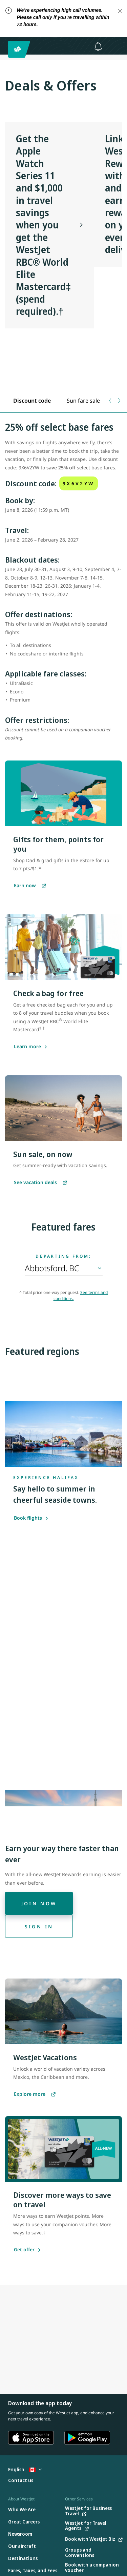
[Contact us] (20, 2480)
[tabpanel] (63, 585)
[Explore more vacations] (35, 2094)
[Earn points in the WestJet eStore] (30, 886)
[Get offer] (24, 2250)
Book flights (31, 1518)
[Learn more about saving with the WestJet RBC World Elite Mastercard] (27, 1047)
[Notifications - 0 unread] (98, 46)
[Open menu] (115, 46)
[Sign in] (39, 1926)
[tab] (32, 400)
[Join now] (39, 1903)
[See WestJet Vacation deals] (40, 1183)
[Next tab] (119, 401)
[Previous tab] (110, 401)
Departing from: (63, 1256)
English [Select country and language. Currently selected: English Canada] (25, 2469)
